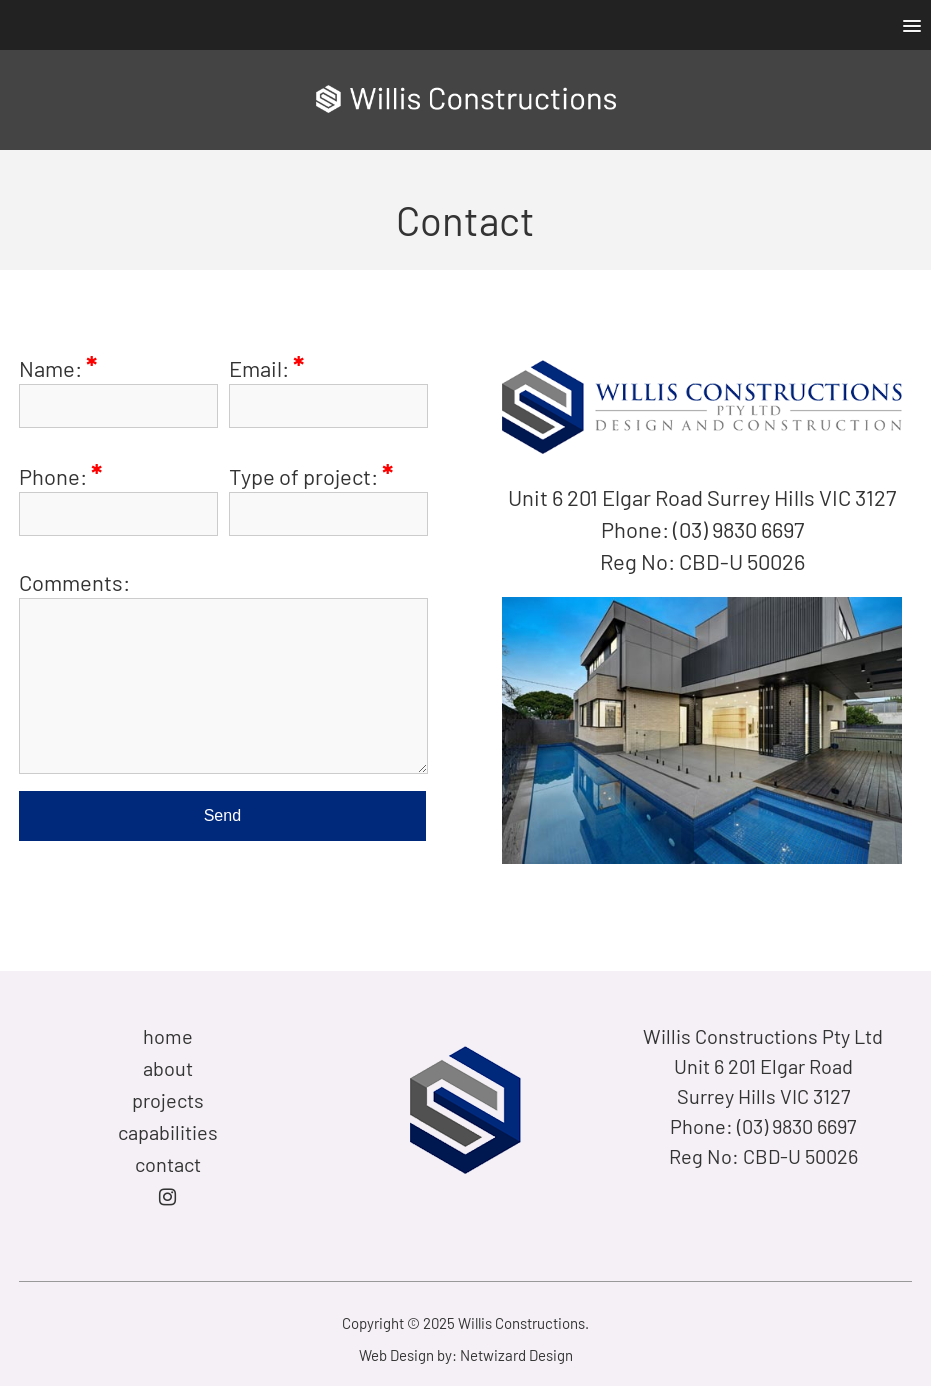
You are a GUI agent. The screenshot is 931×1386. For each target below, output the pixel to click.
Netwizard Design (516, 1355)
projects (168, 1100)
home (168, 1036)
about (168, 1068)
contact (168, 1164)
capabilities (168, 1132)
